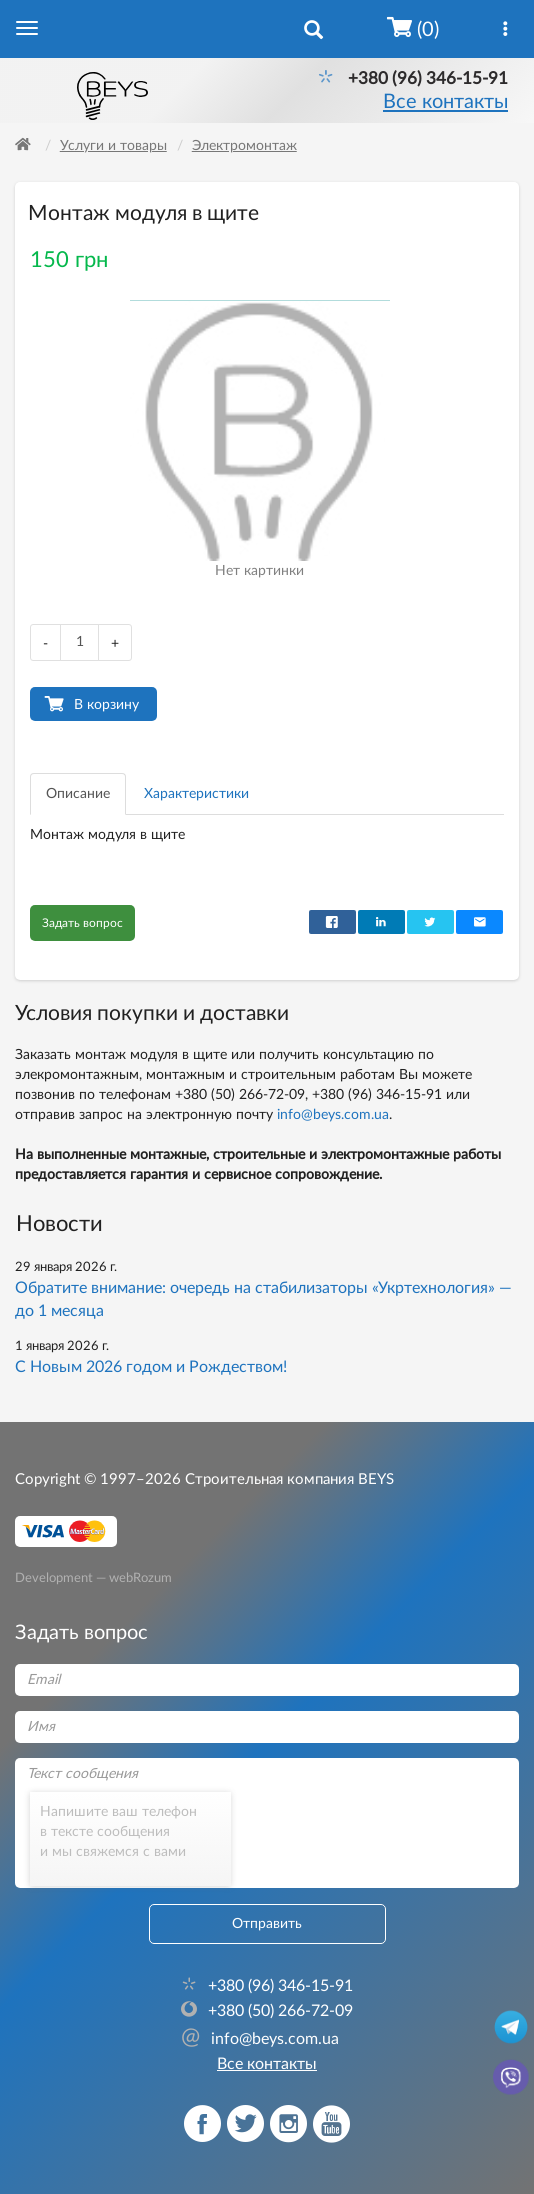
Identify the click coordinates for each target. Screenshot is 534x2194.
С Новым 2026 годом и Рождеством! (151, 1367)
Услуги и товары (113, 146)
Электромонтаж (244, 146)
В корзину (106, 705)
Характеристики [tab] (196, 794)
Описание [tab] (78, 794)
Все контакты (445, 102)
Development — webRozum (93, 1578)
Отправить (267, 1924)
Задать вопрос (82, 923)
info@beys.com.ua (333, 1115)
